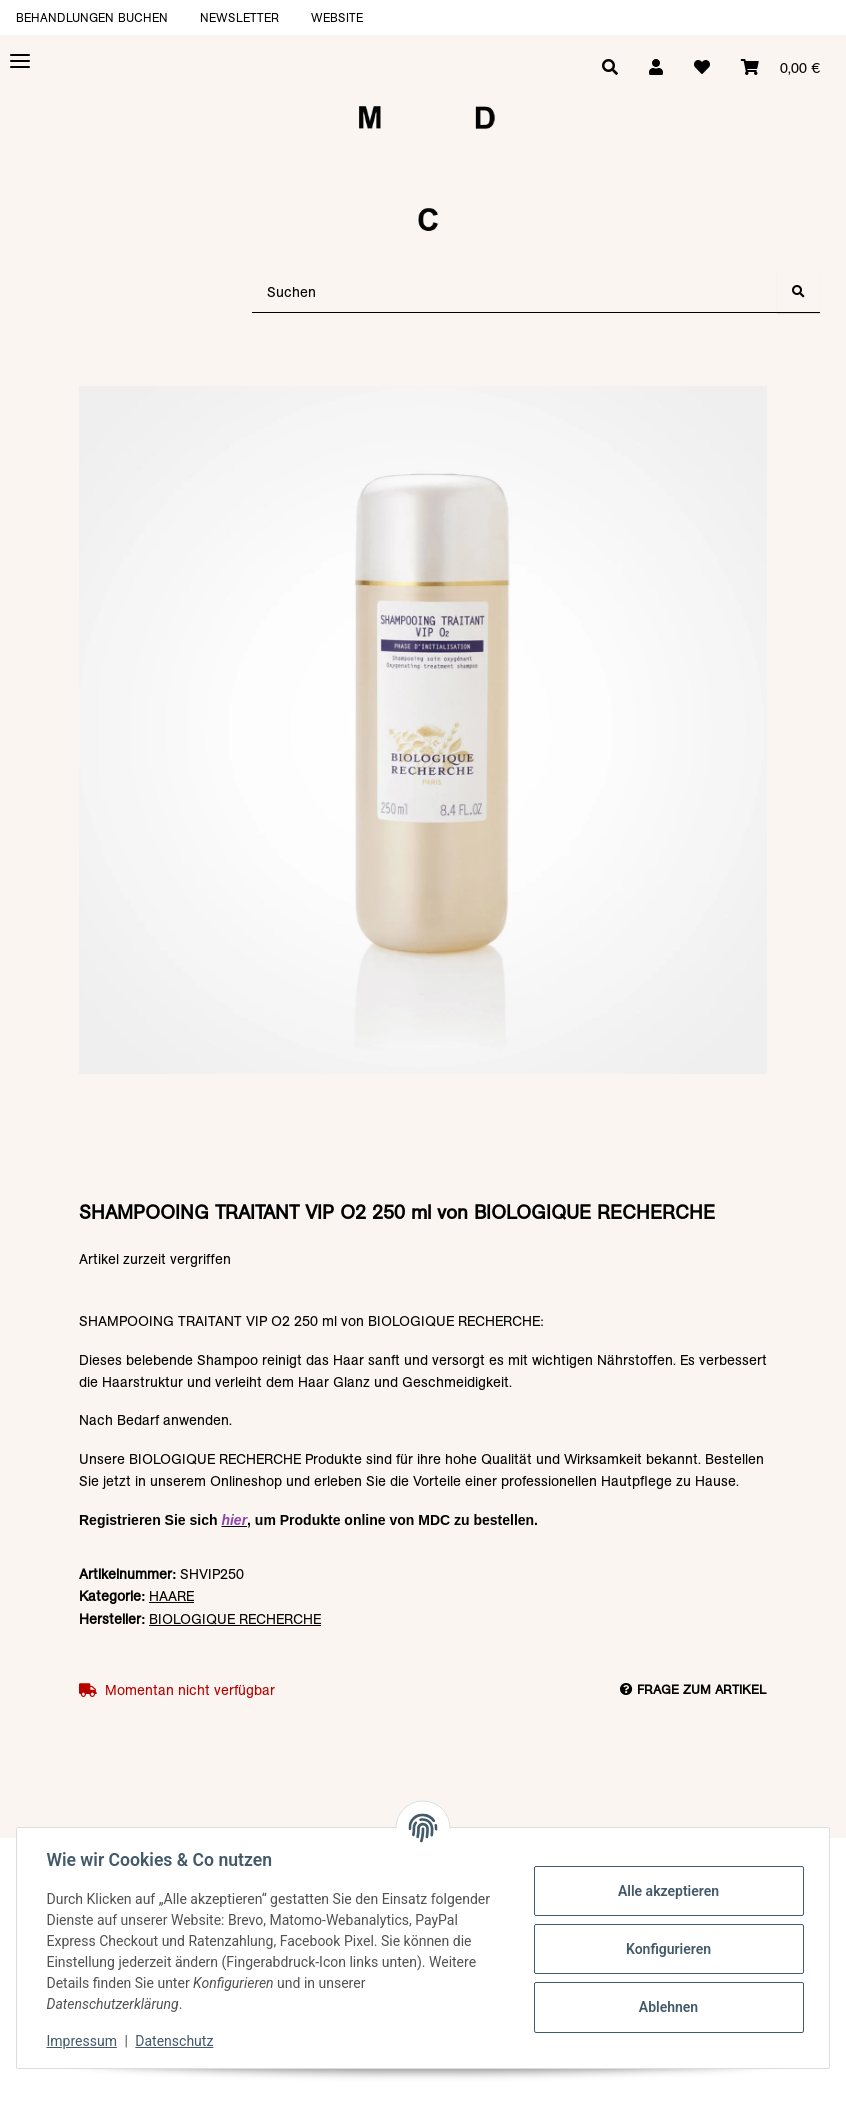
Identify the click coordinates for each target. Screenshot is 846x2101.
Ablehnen (665, 2007)
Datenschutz (177, 2041)
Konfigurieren (665, 1949)
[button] (654, 68)
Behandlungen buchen (92, 17)
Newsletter (239, 17)
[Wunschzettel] (701, 68)
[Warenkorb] (780, 68)
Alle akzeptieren (665, 1891)
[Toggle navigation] (20, 61)
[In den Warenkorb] (423, 376)
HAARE (171, 1596)
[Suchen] (515, 292)
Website (337, 17)
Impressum (84, 2041)
